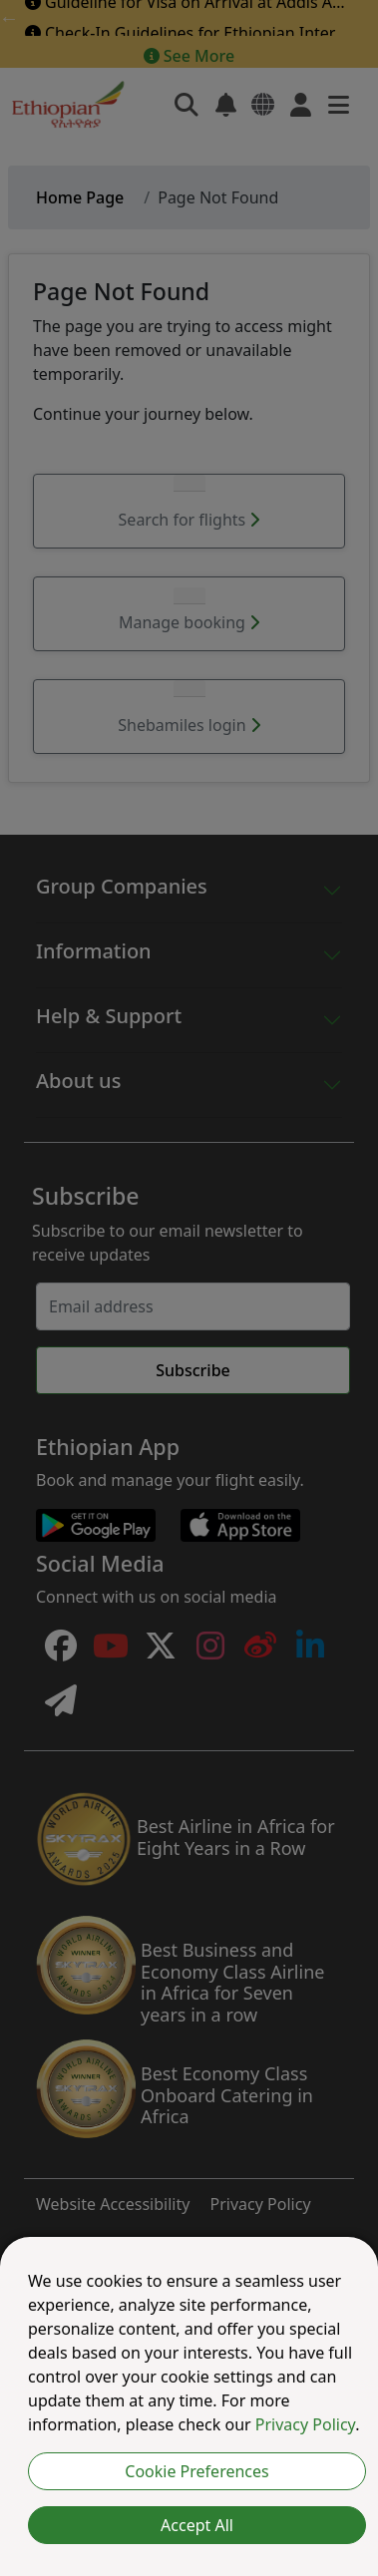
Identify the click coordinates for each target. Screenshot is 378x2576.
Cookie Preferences (196, 2471)
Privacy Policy (305, 2424)
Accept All (197, 2525)
